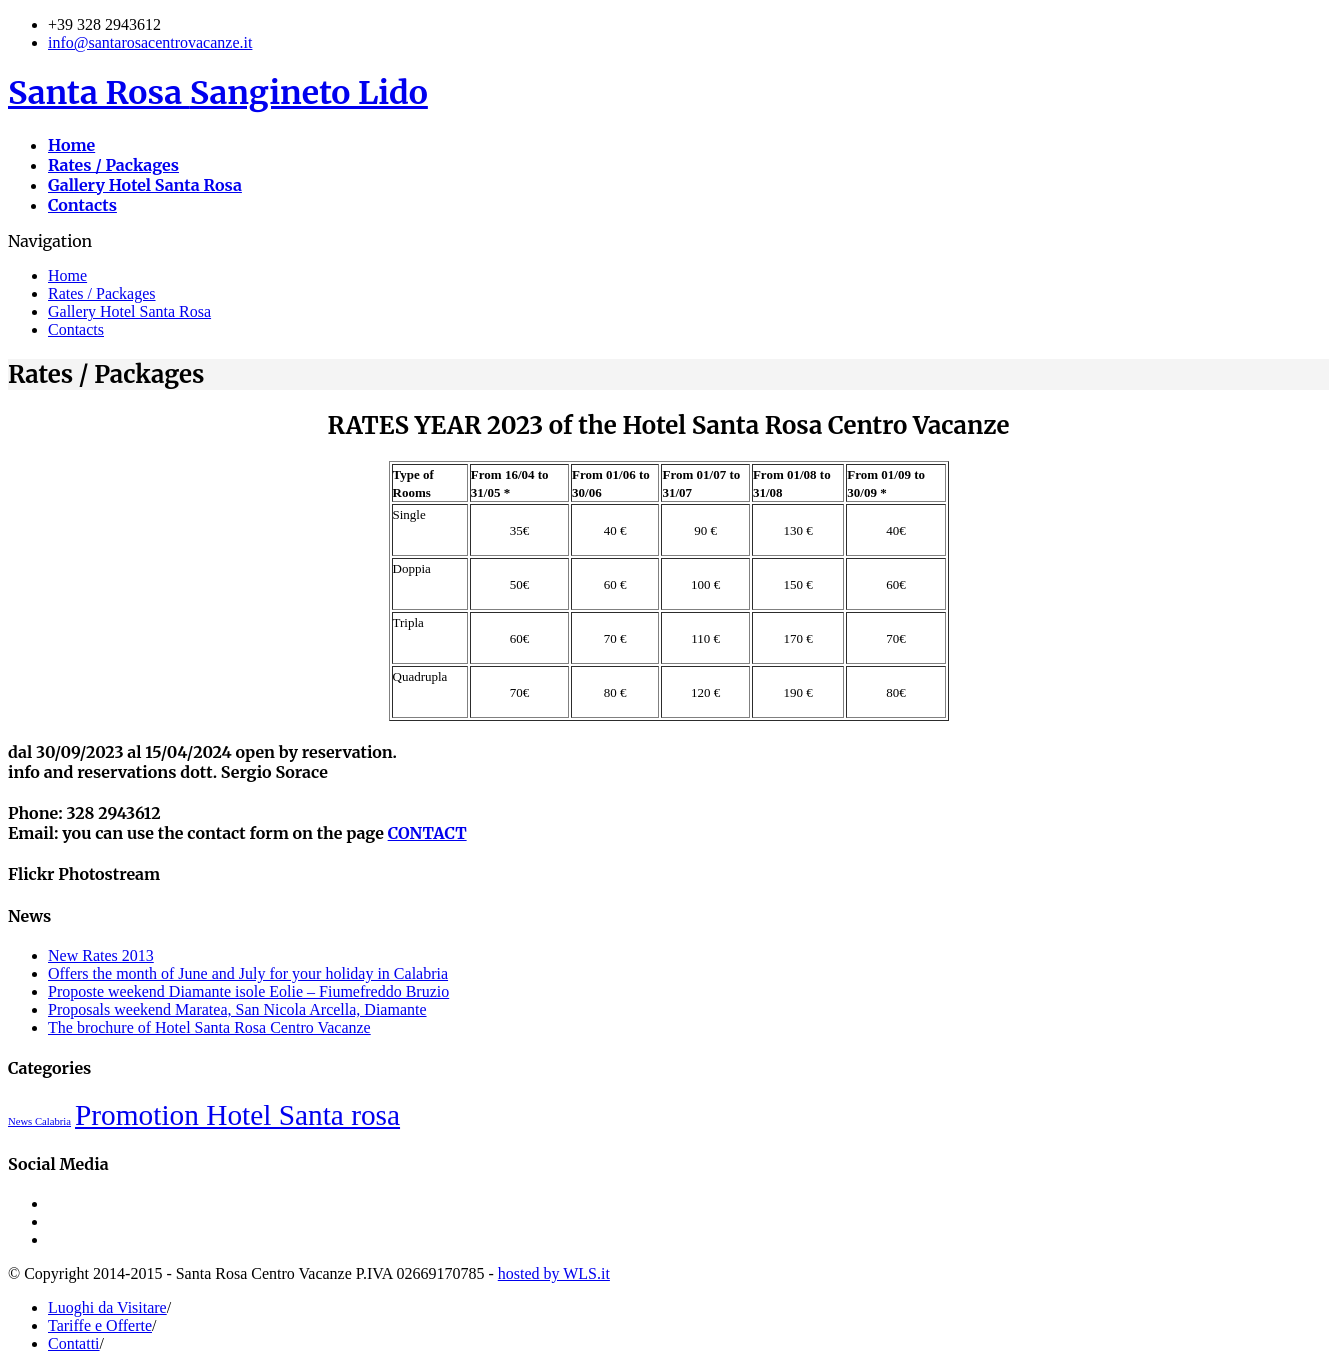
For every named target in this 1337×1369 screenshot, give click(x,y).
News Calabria (39, 1121)
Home (67, 275)
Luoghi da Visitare (107, 1307)
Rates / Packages (102, 293)
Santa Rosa (218, 93)
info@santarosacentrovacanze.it (150, 42)
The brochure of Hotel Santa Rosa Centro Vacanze (209, 1027)
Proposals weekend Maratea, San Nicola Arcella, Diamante (237, 1009)
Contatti (74, 1343)
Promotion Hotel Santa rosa (237, 1115)
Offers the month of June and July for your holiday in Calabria (248, 973)
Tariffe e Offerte (100, 1325)
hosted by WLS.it (554, 1273)
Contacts (76, 329)
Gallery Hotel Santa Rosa (129, 311)
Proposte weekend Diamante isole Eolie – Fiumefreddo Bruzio (248, 991)
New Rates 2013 (101, 955)
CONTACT (427, 833)
